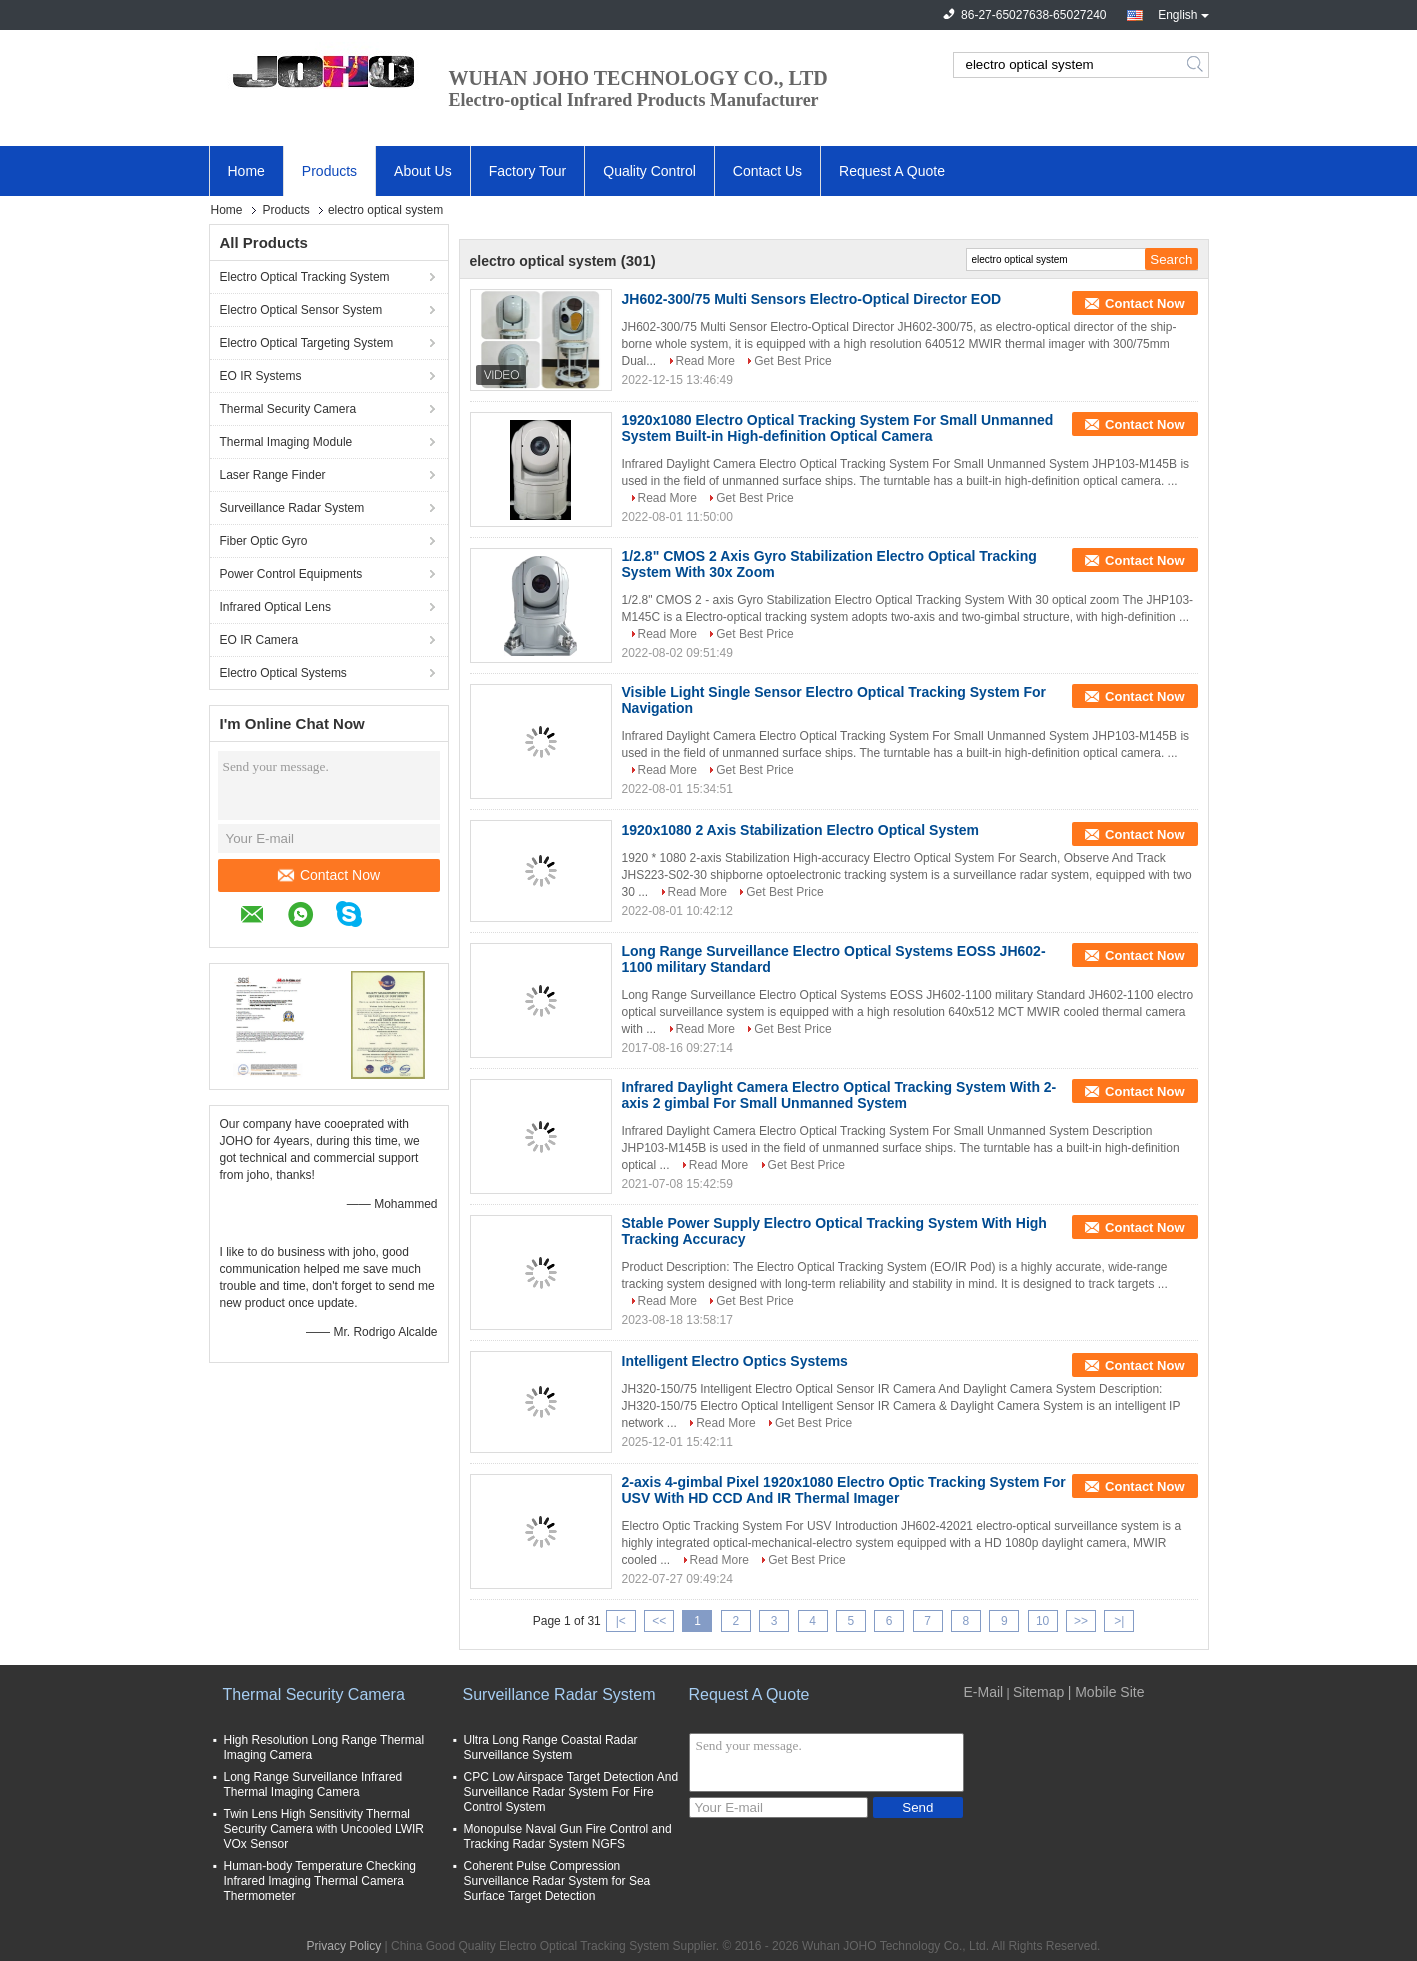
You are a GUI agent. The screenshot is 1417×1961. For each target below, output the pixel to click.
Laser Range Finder (273, 475)
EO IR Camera (259, 640)
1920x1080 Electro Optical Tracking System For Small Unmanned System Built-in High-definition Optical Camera (838, 428)
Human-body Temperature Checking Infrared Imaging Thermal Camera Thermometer (320, 1881)
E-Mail (984, 1692)
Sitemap (1038, 1692)
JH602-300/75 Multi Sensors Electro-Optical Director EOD (812, 299)
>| (1119, 1621)
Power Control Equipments (291, 574)
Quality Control (649, 171)
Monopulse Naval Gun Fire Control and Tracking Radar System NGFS (568, 1836)
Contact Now (329, 875)
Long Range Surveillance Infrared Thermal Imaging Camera (313, 1784)
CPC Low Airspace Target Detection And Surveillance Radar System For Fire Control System (571, 1792)
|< (621, 1621)
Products (329, 171)
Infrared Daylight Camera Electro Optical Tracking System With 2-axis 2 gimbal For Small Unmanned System (839, 1095)
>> (1081, 1621)
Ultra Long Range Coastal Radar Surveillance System (551, 1747)
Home (246, 171)
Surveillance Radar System (292, 508)
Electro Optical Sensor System (301, 310)
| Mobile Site (1106, 1692)
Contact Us (767, 171)
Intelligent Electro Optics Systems (735, 1361)
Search (1196, 65)
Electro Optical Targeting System (307, 343)
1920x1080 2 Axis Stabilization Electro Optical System (800, 830)
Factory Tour (528, 171)
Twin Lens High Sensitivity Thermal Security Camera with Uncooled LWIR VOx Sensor (324, 1829)
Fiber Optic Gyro (264, 541)
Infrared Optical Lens (275, 607)
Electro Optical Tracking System (305, 277)
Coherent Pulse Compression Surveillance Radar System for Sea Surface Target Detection (557, 1881)
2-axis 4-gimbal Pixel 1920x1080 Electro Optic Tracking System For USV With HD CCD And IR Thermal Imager (844, 1490)
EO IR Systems (261, 376)
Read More (705, 361)
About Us (423, 171)
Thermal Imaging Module (286, 442)
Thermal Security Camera (288, 409)
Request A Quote (892, 171)
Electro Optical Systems (283, 673)
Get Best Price (792, 361)
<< (659, 1621)
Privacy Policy (344, 1946)
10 (1042, 1621)
